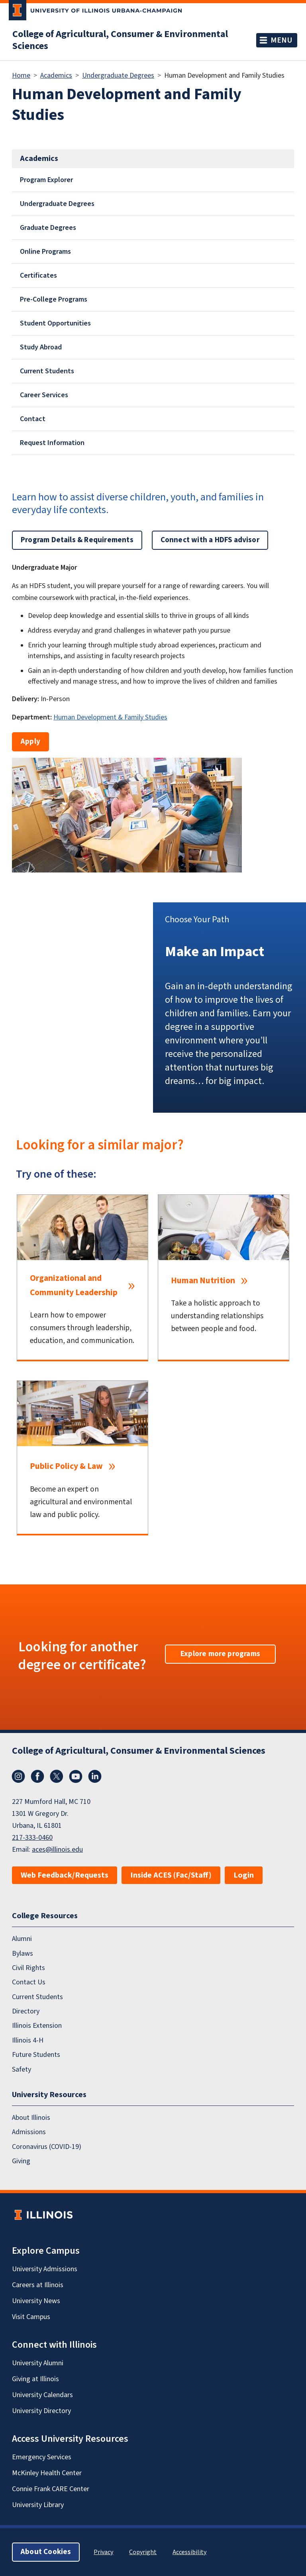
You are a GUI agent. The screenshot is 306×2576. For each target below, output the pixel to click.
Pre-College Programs (53, 299)
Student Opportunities (55, 323)
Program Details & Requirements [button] (77, 540)
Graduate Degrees (48, 228)
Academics (56, 75)
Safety (21, 2069)
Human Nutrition (203, 1280)
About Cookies (46, 2552)
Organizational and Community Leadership (74, 1285)
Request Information (52, 443)
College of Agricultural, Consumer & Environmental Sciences (120, 40)
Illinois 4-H (27, 2040)
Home (21, 75)
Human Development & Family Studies (110, 717)
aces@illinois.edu (57, 1850)
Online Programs (45, 252)
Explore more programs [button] (220, 1654)
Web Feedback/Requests (64, 1875)
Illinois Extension (37, 2026)
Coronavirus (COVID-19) (46, 2146)
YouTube (75, 1776)
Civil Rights (28, 1968)
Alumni (22, 1939)
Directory (25, 2011)
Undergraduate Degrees (118, 75)
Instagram (18, 1776)
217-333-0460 (32, 1838)
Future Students (36, 2055)
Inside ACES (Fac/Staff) (171, 1875)
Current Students (47, 371)
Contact (32, 419)
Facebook (37, 1776)
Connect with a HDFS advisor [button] (210, 540)
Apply (30, 741)
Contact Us (28, 1982)
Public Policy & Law (66, 1466)
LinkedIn (95, 1776)
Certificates (38, 275)
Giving (21, 2161)
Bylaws (22, 1953)
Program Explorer (46, 180)
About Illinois (31, 2118)
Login (243, 1875)
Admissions (29, 2132)
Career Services (44, 395)
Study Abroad (41, 347)
